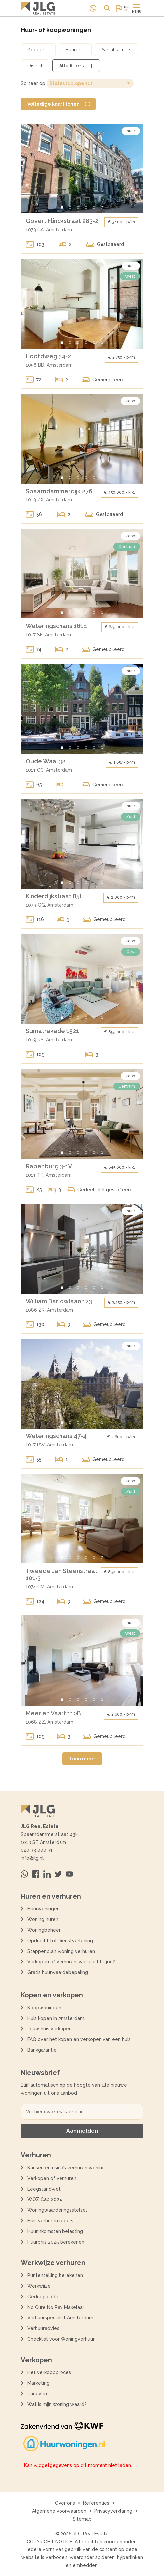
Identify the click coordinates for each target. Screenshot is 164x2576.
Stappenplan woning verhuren (61, 1951)
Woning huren (42, 1919)
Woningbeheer (44, 1930)
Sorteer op (33, 83)
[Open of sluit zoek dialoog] (107, 8)
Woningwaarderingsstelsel (57, 2210)
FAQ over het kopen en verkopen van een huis (79, 2039)
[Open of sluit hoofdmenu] (136, 8)
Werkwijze (39, 2286)
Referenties (96, 2503)
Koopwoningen (44, 2007)
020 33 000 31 (37, 1850)
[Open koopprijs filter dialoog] (38, 49)
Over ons (65, 2503)
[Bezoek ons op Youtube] (69, 1874)
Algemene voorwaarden (59, 2511)
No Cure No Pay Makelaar (55, 2307)
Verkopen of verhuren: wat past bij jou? (71, 1961)
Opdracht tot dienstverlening (60, 1940)
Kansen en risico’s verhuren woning (66, 2167)
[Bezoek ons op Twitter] (58, 1874)
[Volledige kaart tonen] (58, 104)
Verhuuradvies (43, 2328)
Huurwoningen (43, 1908)
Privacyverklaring (113, 2511)
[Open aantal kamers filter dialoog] (116, 49)
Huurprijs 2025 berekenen (55, 2242)
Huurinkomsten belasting (55, 2231)
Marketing (38, 2383)
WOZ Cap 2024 (44, 2199)
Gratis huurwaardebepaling (57, 1972)
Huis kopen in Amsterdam (55, 2018)
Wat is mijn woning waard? (57, 2404)
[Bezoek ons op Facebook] (35, 1874)
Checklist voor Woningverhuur (61, 2339)
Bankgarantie (42, 2050)
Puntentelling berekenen (55, 2275)
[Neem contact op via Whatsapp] (93, 8)
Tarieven (37, 2393)
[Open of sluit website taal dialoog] (122, 8)
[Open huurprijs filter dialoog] (75, 49)
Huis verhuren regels (50, 2220)
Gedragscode (42, 2296)
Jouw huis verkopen (49, 2028)
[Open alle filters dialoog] (76, 65)
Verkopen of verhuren (51, 2178)
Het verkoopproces (49, 2372)
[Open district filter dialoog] (35, 65)
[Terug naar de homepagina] (38, 8)
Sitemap (82, 2519)
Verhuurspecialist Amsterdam (60, 2317)
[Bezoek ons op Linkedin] (47, 1874)
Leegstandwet (44, 2189)
